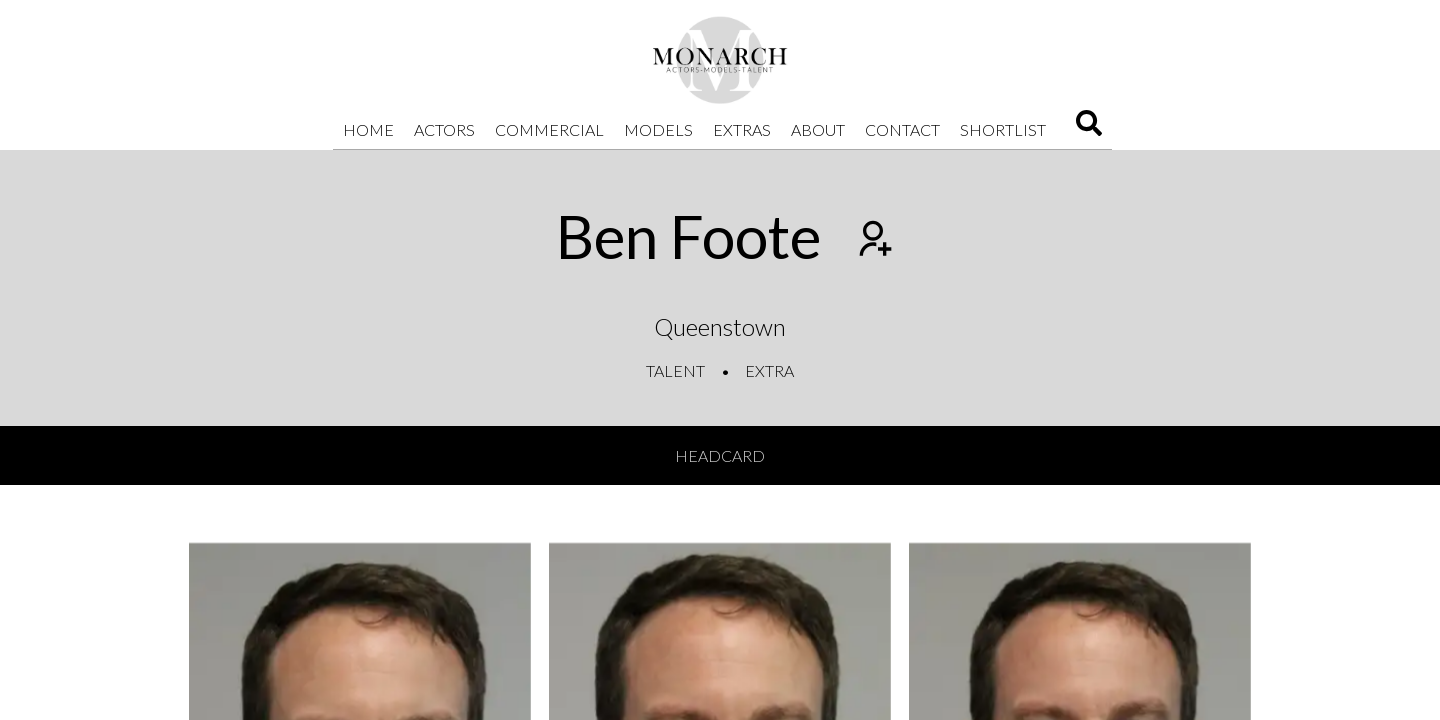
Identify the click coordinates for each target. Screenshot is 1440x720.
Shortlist (1003, 129)
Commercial (549, 129)
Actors (444, 129)
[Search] (1089, 129)
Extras (742, 129)
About (818, 129)
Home (368, 129)
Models (658, 129)
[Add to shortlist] (873, 241)
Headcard (720, 455)
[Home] (720, 60)
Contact (902, 129)
